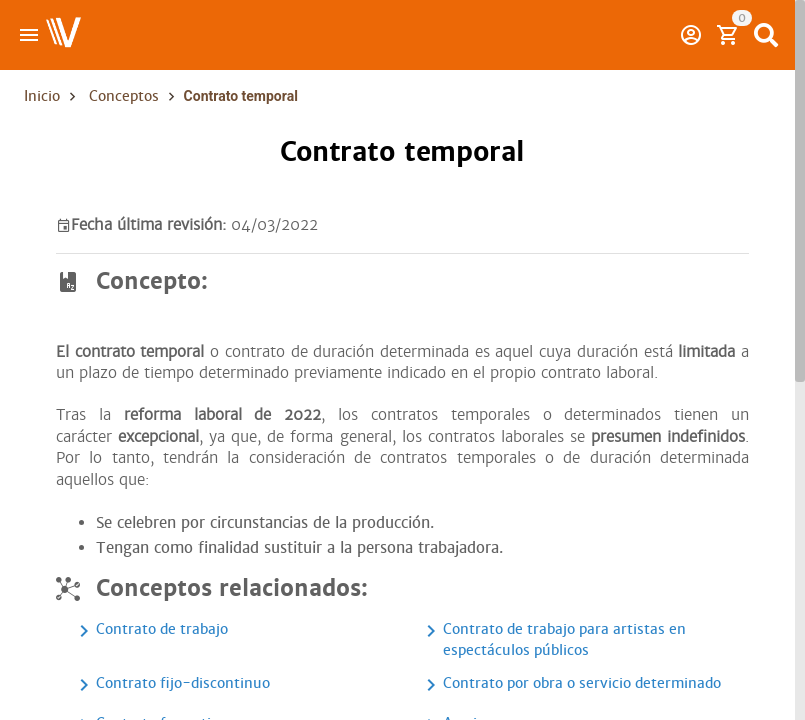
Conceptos (124, 96)
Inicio (42, 96)
